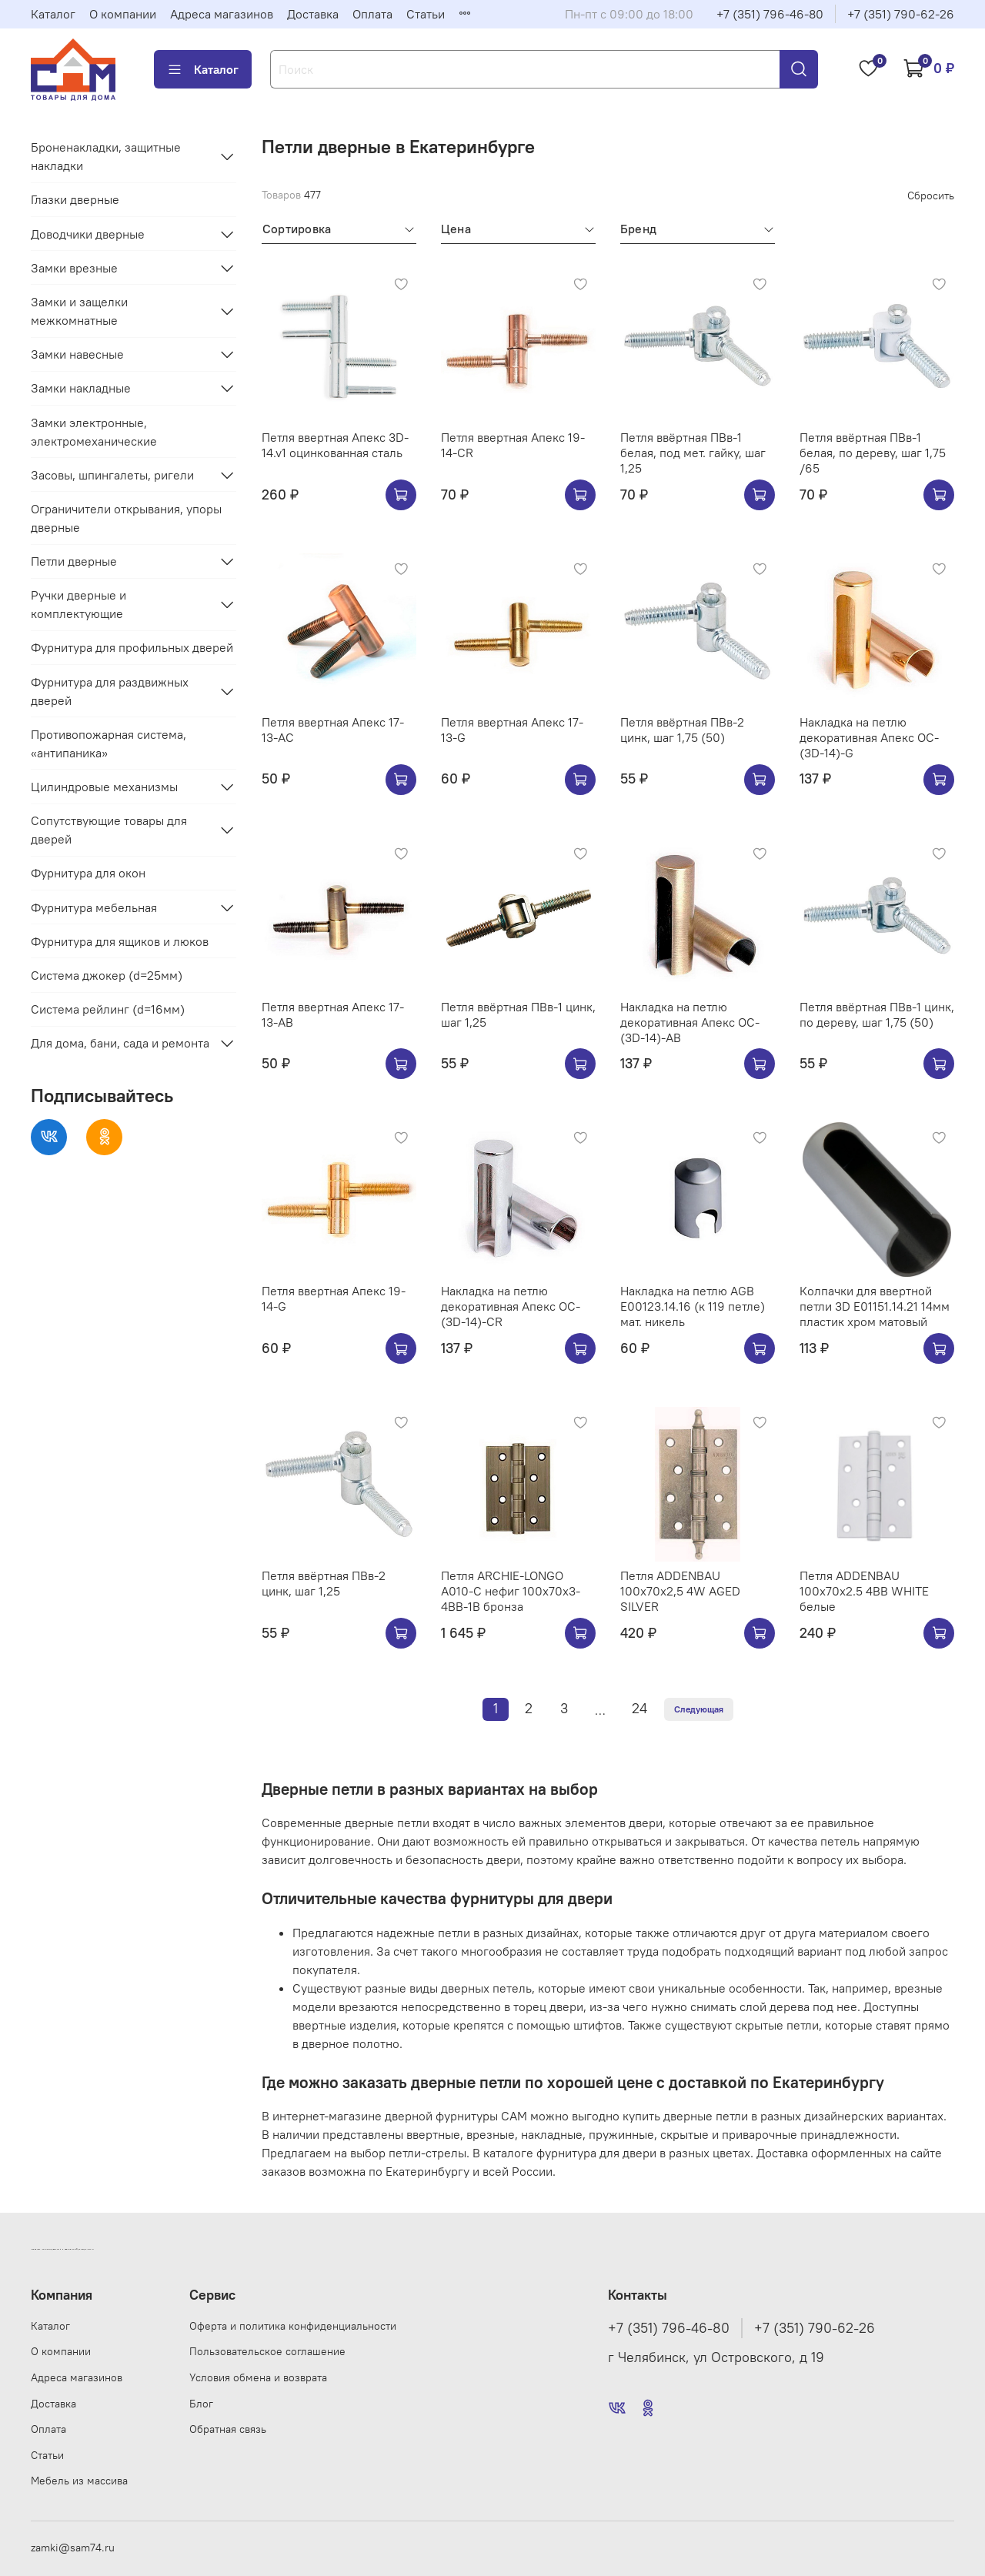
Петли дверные (74, 561)
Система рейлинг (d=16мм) (108, 1009)
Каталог (53, 14)
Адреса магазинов (221, 14)
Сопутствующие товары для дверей (109, 830)
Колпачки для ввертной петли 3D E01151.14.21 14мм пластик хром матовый (875, 1306)
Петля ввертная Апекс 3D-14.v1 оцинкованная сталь (335, 444)
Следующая (698, 1709)
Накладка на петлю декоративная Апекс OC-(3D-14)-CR (510, 1306)
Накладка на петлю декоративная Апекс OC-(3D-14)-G (869, 737)
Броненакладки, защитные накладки (106, 156)
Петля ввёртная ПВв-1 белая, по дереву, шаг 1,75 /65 (873, 452)
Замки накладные (81, 388)
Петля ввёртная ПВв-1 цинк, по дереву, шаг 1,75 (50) (877, 1014)
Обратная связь (227, 2429)
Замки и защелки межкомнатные (79, 311)
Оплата (372, 14)
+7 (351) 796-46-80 (769, 14)
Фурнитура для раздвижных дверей (110, 691)
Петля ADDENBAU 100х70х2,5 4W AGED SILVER (680, 1591)
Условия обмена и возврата (258, 2377)
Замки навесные (77, 354)
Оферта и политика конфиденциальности (292, 2326)
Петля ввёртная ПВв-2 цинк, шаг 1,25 (324, 1583)
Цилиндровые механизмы (104, 786)
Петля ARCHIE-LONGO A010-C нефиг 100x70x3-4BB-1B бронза (510, 1591)
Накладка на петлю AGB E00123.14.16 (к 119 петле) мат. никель (692, 1306)
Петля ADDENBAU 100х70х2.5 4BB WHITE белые (864, 1591)
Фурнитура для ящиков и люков (120, 941)
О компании (122, 14)
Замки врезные (74, 268)
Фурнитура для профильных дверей (132, 647)
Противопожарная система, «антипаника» (108, 743)
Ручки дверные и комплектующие (78, 604)
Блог (201, 2404)
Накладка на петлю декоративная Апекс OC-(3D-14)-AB (690, 1022)
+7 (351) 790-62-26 (900, 14)
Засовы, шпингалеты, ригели (112, 475)
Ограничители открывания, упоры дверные (126, 518)
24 (639, 1708)
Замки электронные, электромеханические (94, 432)
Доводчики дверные (88, 234)
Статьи (425, 14)
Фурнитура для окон (88, 872)
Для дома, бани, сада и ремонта (120, 1043)
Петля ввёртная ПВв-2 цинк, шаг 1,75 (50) (682, 729)
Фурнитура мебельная (94, 907)
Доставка (313, 14)
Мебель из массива (79, 2480)
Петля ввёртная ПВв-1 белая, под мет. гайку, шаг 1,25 (693, 452)
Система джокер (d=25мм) (106, 975)
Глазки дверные (75, 199)
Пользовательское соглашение (267, 2351)
